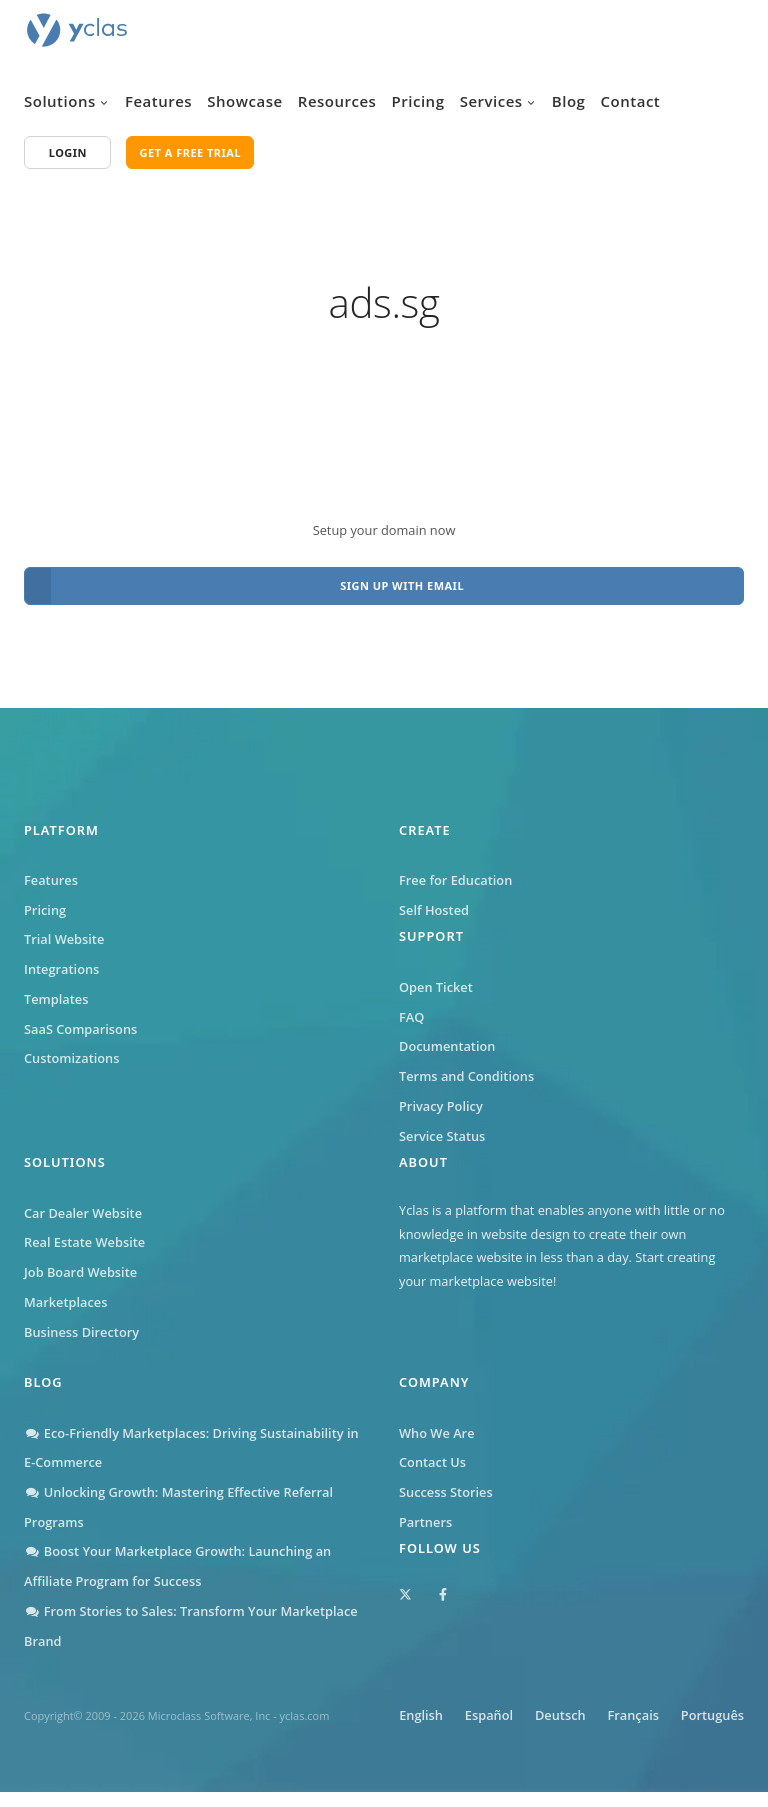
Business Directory (81, 1324)
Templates (56, 991)
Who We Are (437, 1425)
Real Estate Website (84, 1235)
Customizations (71, 1050)
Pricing (418, 101)
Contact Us (432, 1454)
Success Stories (446, 1484)
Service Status (442, 1128)
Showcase (244, 101)
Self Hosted (434, 902)
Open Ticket (436, 979)
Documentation (447, 1039)
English (467, 1707)
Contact (631, 101)
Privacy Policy (441, 1098)
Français (694, 1707)
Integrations (61, 961)
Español (540, 1707)
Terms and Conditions (466, 1068)
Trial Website (64, 932)
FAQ (411, 1009)
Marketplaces (65, 1294)
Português (712, 1731)
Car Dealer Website (83, 1205)
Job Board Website (80, 1264)
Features (158, 101)
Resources (337, 101)
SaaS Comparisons (80, 1021)
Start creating (675, 1249)
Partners (425, 1514)
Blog (569, 101)
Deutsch (616, 1707)
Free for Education (455, 872)
